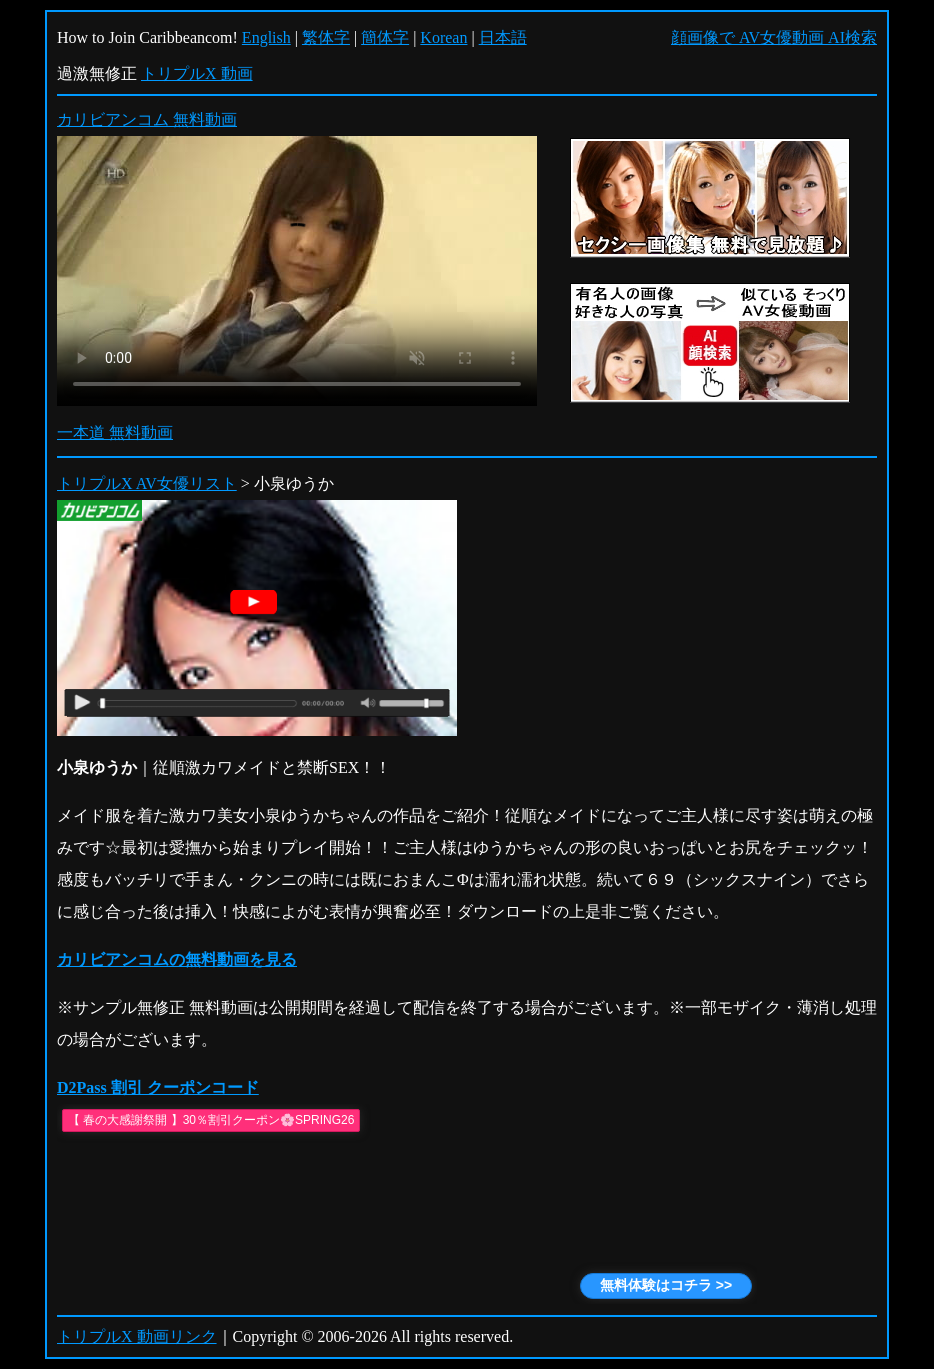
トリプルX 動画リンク (137, 1336)
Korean (443, 37)
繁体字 (326, 37)
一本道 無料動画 (115, 432)
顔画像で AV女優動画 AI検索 (774, 37)
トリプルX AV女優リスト (147, 483)
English (266, 37)
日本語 (503, 37)
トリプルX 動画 (197, 73)
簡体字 (385, 37)
